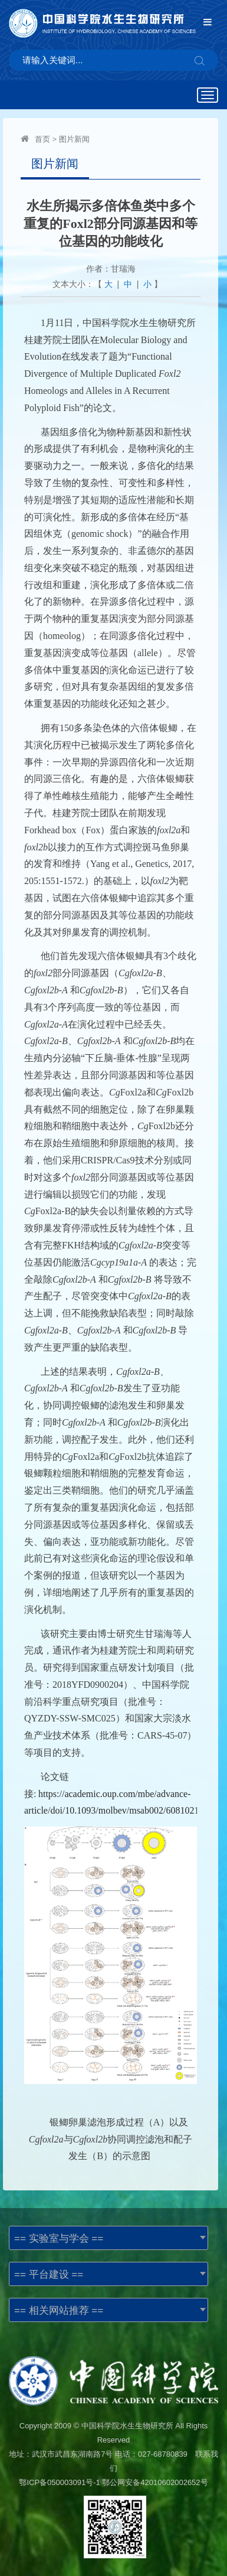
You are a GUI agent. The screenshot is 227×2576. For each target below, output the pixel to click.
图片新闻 (74, 139)
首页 (42, 139)
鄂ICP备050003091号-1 (59, 2482)
